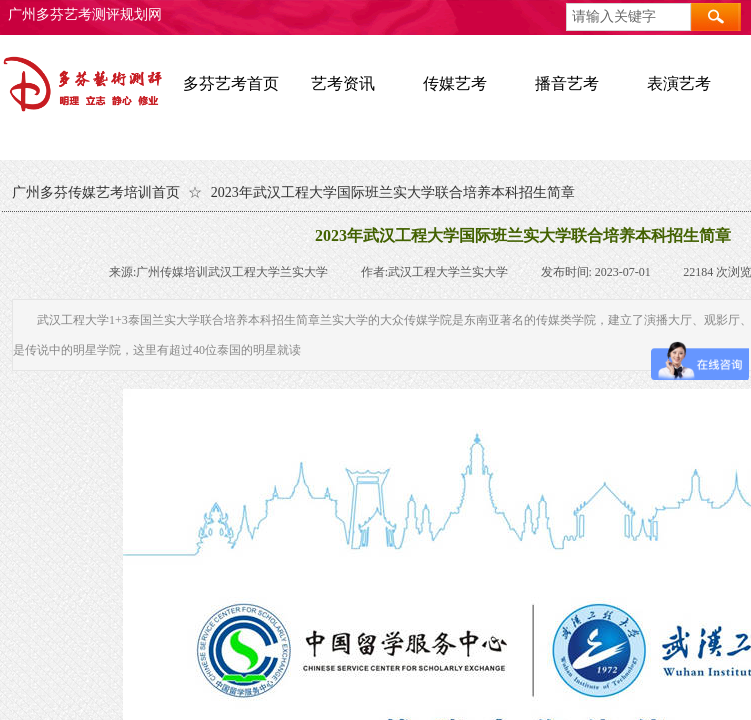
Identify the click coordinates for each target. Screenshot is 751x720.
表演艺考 (679, 83)
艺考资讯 (343, 83)
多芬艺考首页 (231, 83)
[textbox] (628, 17)
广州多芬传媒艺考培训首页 (96, 192)
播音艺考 (567, 83)
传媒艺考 (455, 83)
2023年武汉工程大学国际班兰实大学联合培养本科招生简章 (393, 192)
